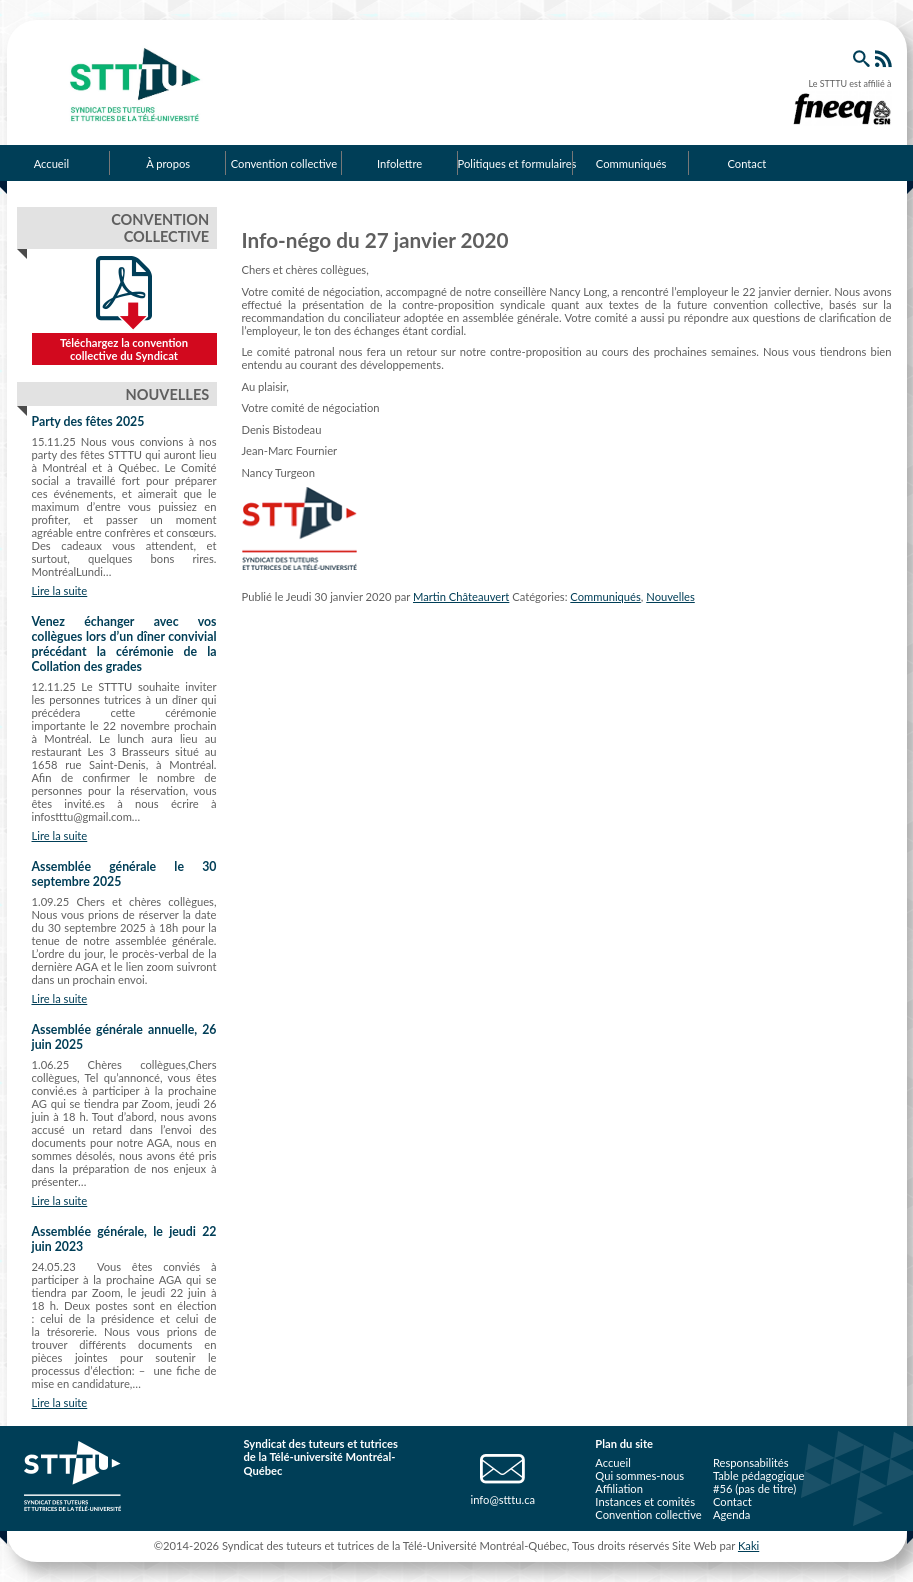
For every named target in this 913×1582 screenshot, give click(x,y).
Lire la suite (60, 590)
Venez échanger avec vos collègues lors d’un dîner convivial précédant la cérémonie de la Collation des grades (124, 644)
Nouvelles (670, 596)
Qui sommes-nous (639, 1475)
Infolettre (399, 163)
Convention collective (284, 163)
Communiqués (631, 163)
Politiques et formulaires (516, 163)
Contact (746, 163)
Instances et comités (645, 1501)
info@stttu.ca (502, 1499)
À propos (168, 163)
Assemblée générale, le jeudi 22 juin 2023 (124, 1239)
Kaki (748, 1545)
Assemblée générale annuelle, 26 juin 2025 (124, 1037)
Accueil (612, 1462)
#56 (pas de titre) (754, 1488)
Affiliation (619, 1488)
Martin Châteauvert (461, 596)
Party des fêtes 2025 (88, 421)
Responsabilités (751, 1462)
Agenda (731, 1514)
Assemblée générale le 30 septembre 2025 (124, 874)
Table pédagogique (759, 1475)
